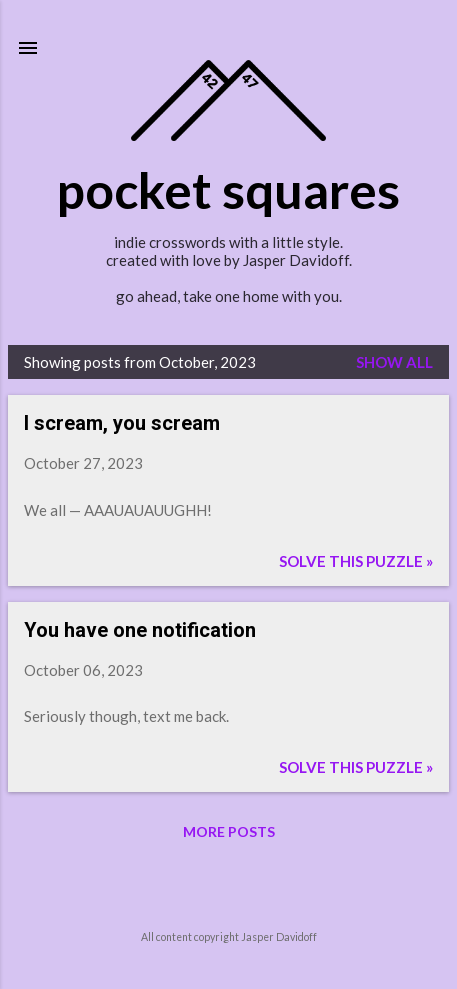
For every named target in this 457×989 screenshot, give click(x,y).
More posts (229, 831)
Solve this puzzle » (356, 561)
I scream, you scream (122, 423)
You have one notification (140, 630)
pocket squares (228, 190)
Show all (394, 362)
